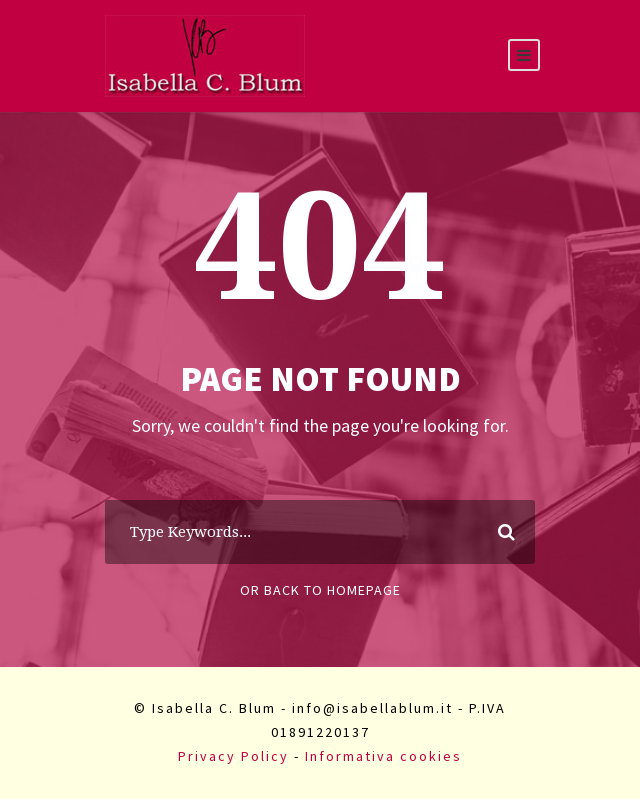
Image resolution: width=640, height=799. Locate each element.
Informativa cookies (383, 756)
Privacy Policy (233, 756)
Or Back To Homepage (320, 590)
